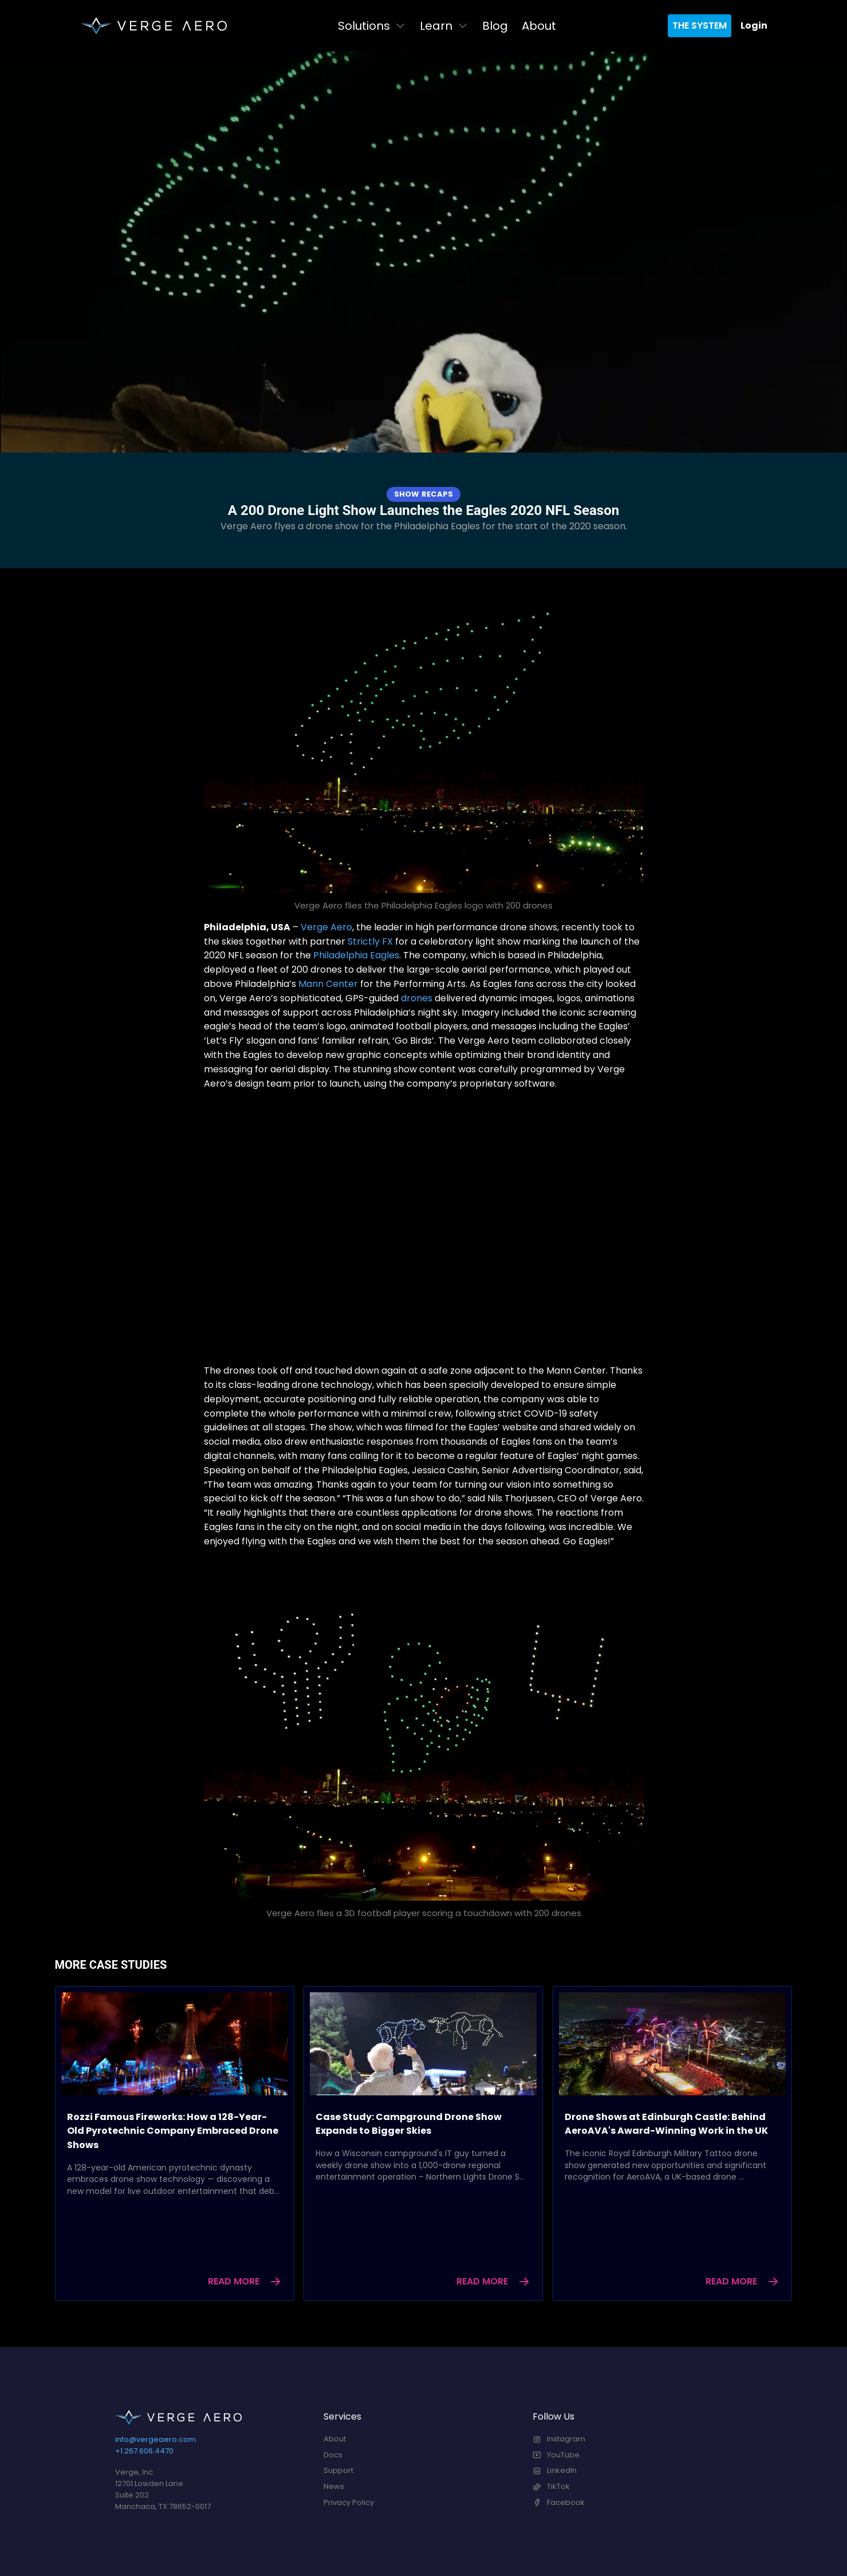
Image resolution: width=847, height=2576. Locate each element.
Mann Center (328, 983)
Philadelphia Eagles (356, 955)
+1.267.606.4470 (144, 2450)
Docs (333, 2454)
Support (338, 2470)
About (539, 26)
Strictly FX (370, 941)
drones (416, 998)
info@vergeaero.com (155, 2439)
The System (699, 25)
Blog (495, 26)
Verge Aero (326, 927)
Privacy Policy (349, 2502)
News (334, 2486)
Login (753, 25)
